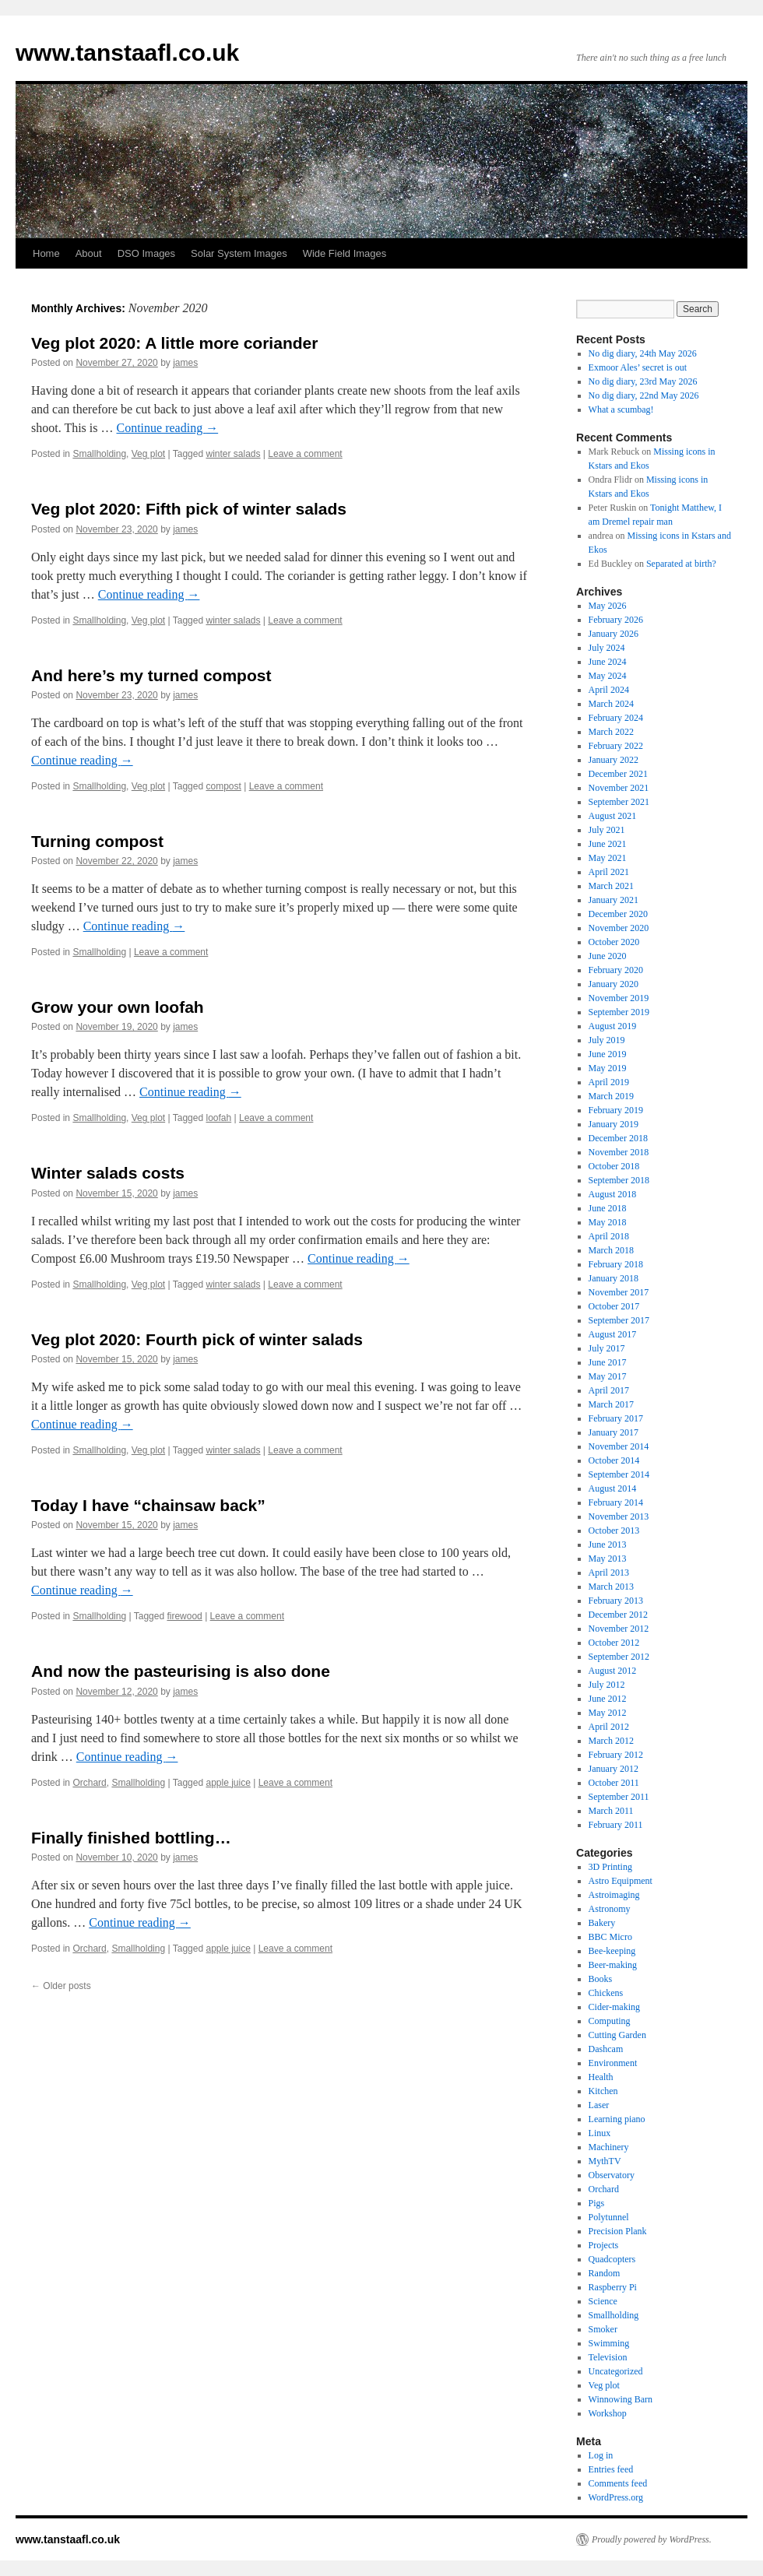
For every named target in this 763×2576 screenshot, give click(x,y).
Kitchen (603, 2091)
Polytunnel (609, 2217)
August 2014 (613, 1488)
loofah (218, 1117)
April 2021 (609, 871)
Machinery (609, 2147)
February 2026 (616, 619)
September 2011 (619, 1796)
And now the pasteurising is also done (180, 1671)
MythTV (605, 2161)
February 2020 (616, 970)
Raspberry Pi (613, 2287)
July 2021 (607, 829)
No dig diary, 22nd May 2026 (644, 395)
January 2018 (613, 1278)
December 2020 (618, 913)
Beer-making (613, 1964)
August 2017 (613, 1334)
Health (601, 2077)
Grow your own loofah (117, 1007)
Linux (600, 2133)
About (89, 253)
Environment (613, 2063)
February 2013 (616, 1600)
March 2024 (611, 703)
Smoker (603, 2329)
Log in (601, 2455)
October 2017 (614, 1306)
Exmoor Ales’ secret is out (638, 367)
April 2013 (609, 1572)
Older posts (61, 1985)
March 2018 (611, 1250)
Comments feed (618, 2483)
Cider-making (614, 2006)
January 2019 (613, 1124)
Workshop (608, 2413)
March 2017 (611, 1404)
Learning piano (617, 2119)
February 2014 (616, 1502)
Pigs (597, 2203)
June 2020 (608, 956)
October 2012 (614, 1642)
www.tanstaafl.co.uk (127, 52)
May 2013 (608, 1558)
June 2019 (608, 1054)
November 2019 (619, 998)
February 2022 (616, 745)
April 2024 (609, 689)
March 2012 (611, 1740)
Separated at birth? (681, 563)
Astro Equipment (620, 1880)
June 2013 (608, 1544)
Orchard (89, 1782)
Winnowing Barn (621, 2399)
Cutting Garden (617, 2035)
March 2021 (611, 885)
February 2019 (616, 1110)
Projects (604, 2245)
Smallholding (99, 453)
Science (603, 2301)
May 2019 (608, 1068)
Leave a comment (305, 453)
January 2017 (613, 1432)
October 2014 (614, 1460)
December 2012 (618, 1614)
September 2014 (619, 1474)
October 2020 (614, 942)
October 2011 (614, 1782)
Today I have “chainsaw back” (148, 1505)
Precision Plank (618, 2231)
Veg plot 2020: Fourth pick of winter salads (197, 1339)
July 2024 (607, 647)
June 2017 (608, 1362)
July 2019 (607, 1040)
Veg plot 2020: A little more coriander (174, 343)
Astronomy (610, 1908)
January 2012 (613, 1768)
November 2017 (619, 1292)
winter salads (233, 453)
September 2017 (619, 1320)
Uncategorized (616, 2371)
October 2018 (614, 1166)
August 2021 (613, 815)
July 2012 (607, 1684)
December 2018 (618, 1138)
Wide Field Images (345, 253)
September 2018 (619, 1180)
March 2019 (611, 1096)
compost (223, 786)
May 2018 (608, 1222)
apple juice (228, 1782)
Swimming (609, 2343)
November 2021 (619, 787)
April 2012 (609, 1726)
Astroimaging (614, 1894)
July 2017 (607, 1348)
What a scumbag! (621, 409)
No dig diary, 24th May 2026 (643, 353)
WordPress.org (616, 2497)
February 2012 (616, 1754)
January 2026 (613, 633)
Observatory (612, 2175)
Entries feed (611, 2469)
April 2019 (609, 1082)
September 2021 (619, 801)
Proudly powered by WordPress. (652, 2539)
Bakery (602, 1922)
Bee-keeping (612, 1950)
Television (608, 2357)
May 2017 (608, 1376)
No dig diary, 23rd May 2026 (643, 381)
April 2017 (609, 1390)
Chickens (606, 1992)
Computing (610, 2020)
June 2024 (608, 661)
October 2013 (614, 1530)
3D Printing (610, 1866)
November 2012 (619, 1628)
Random (605, 2273)
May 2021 (608, 857)
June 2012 (608, 1698)
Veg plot (148, 453)
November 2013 (619, 1516)
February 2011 (616, 1824)
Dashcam (606, 2049)
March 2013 (611, 1586)
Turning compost (97, 841)
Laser (599, 2105)
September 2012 (619, 1656)
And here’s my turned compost (151, 675)
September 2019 (619, 1012)
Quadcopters (612, 2259)
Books (601, 1978)
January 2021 (613, 899)
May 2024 (608, 675)
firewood (184, 1616)
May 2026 (608, 605)
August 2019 (613, 1026)
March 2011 (611, 1810)
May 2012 (608, 1712)
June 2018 (608, 1208)
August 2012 (613, 1670)
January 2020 (613, 984)
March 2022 (611, 731)
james (185, 362)
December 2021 (618, 773)
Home (46, 253)
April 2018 (609, 1236)
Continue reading (168, 427)
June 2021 (608, 843)
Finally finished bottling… (131, 1838)
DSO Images (146, 253)
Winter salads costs (108, 1173)
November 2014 (619, 1446)
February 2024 (616, 717)
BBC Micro (610, 1936)
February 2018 (616, 1264)
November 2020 (619, 928)
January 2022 (613, 759)
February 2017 (616, 1418)
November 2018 (619, 1152)
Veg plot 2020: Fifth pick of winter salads (188, 509)
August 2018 (613, 1194)
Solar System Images (239, 253)
